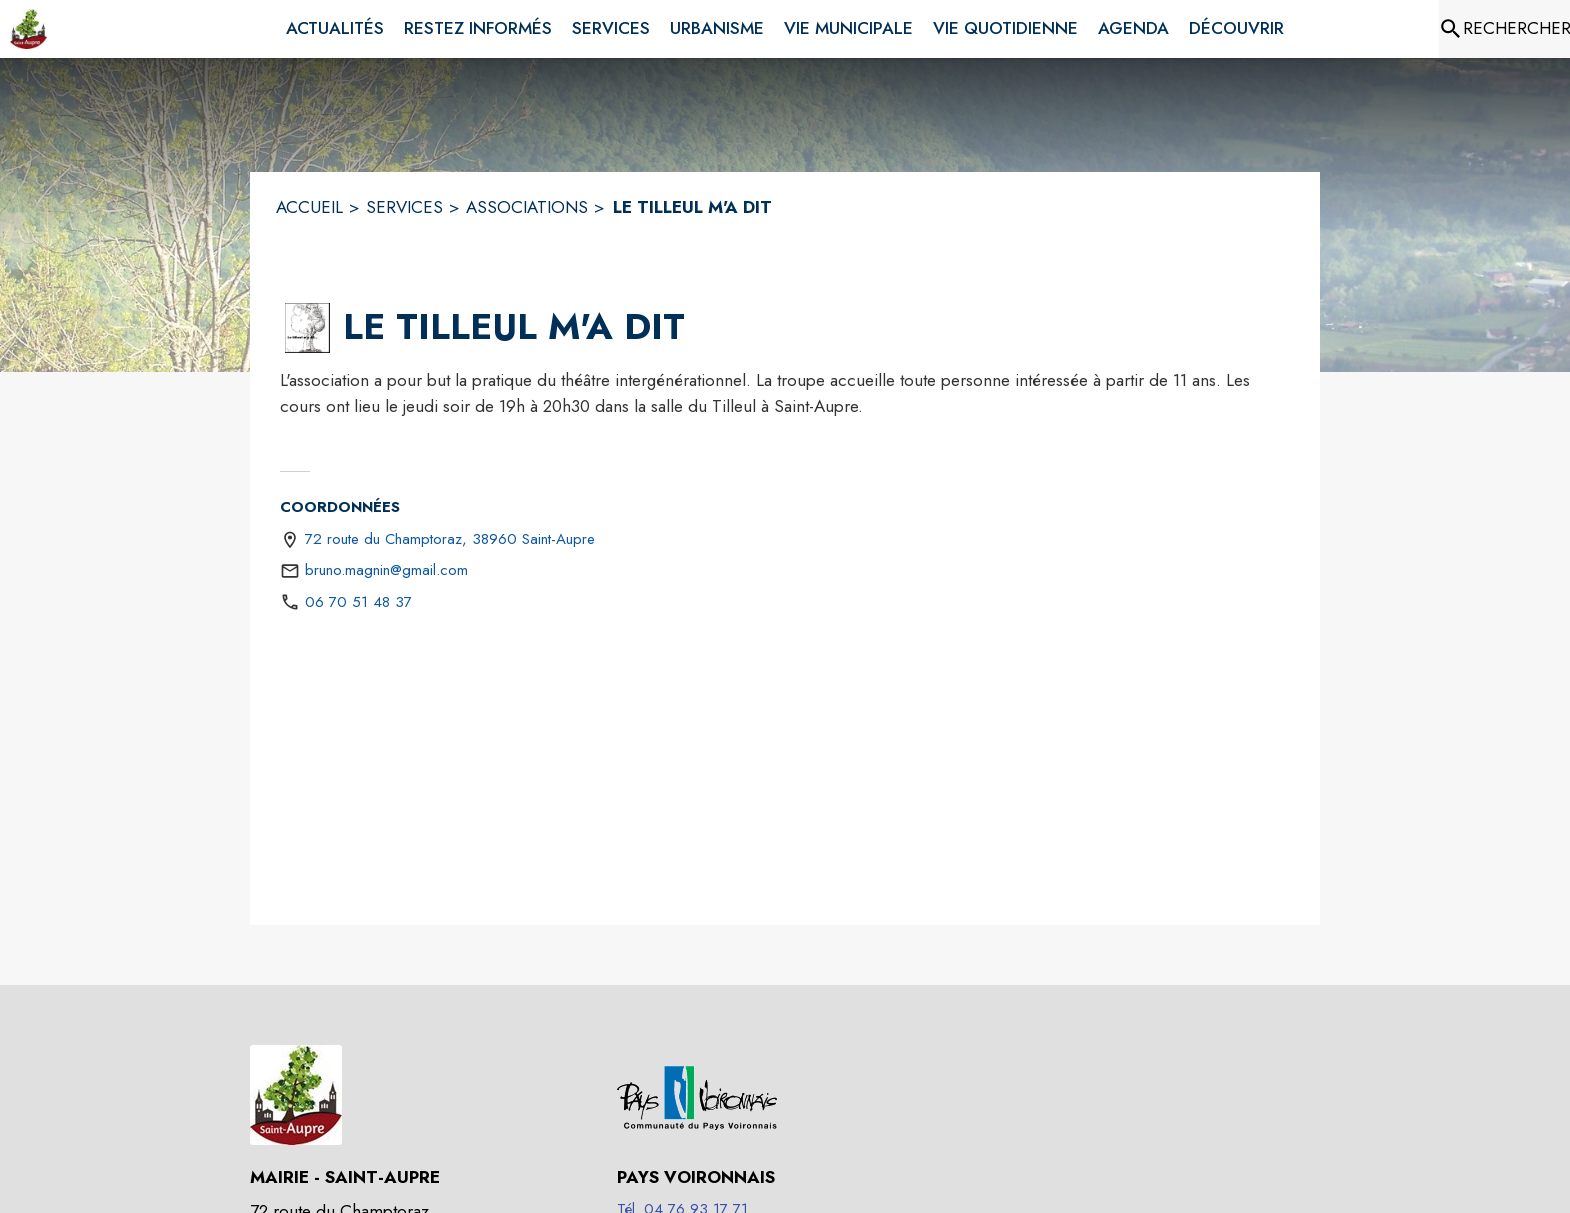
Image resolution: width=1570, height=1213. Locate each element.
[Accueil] (28, 29)
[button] (307, 328)
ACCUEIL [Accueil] (309, 207)
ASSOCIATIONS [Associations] (527, 207)
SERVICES (404, 207)
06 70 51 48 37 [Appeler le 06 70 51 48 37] (358, 602)
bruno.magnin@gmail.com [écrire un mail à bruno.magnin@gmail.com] (386, 570)
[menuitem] (335, 29)
